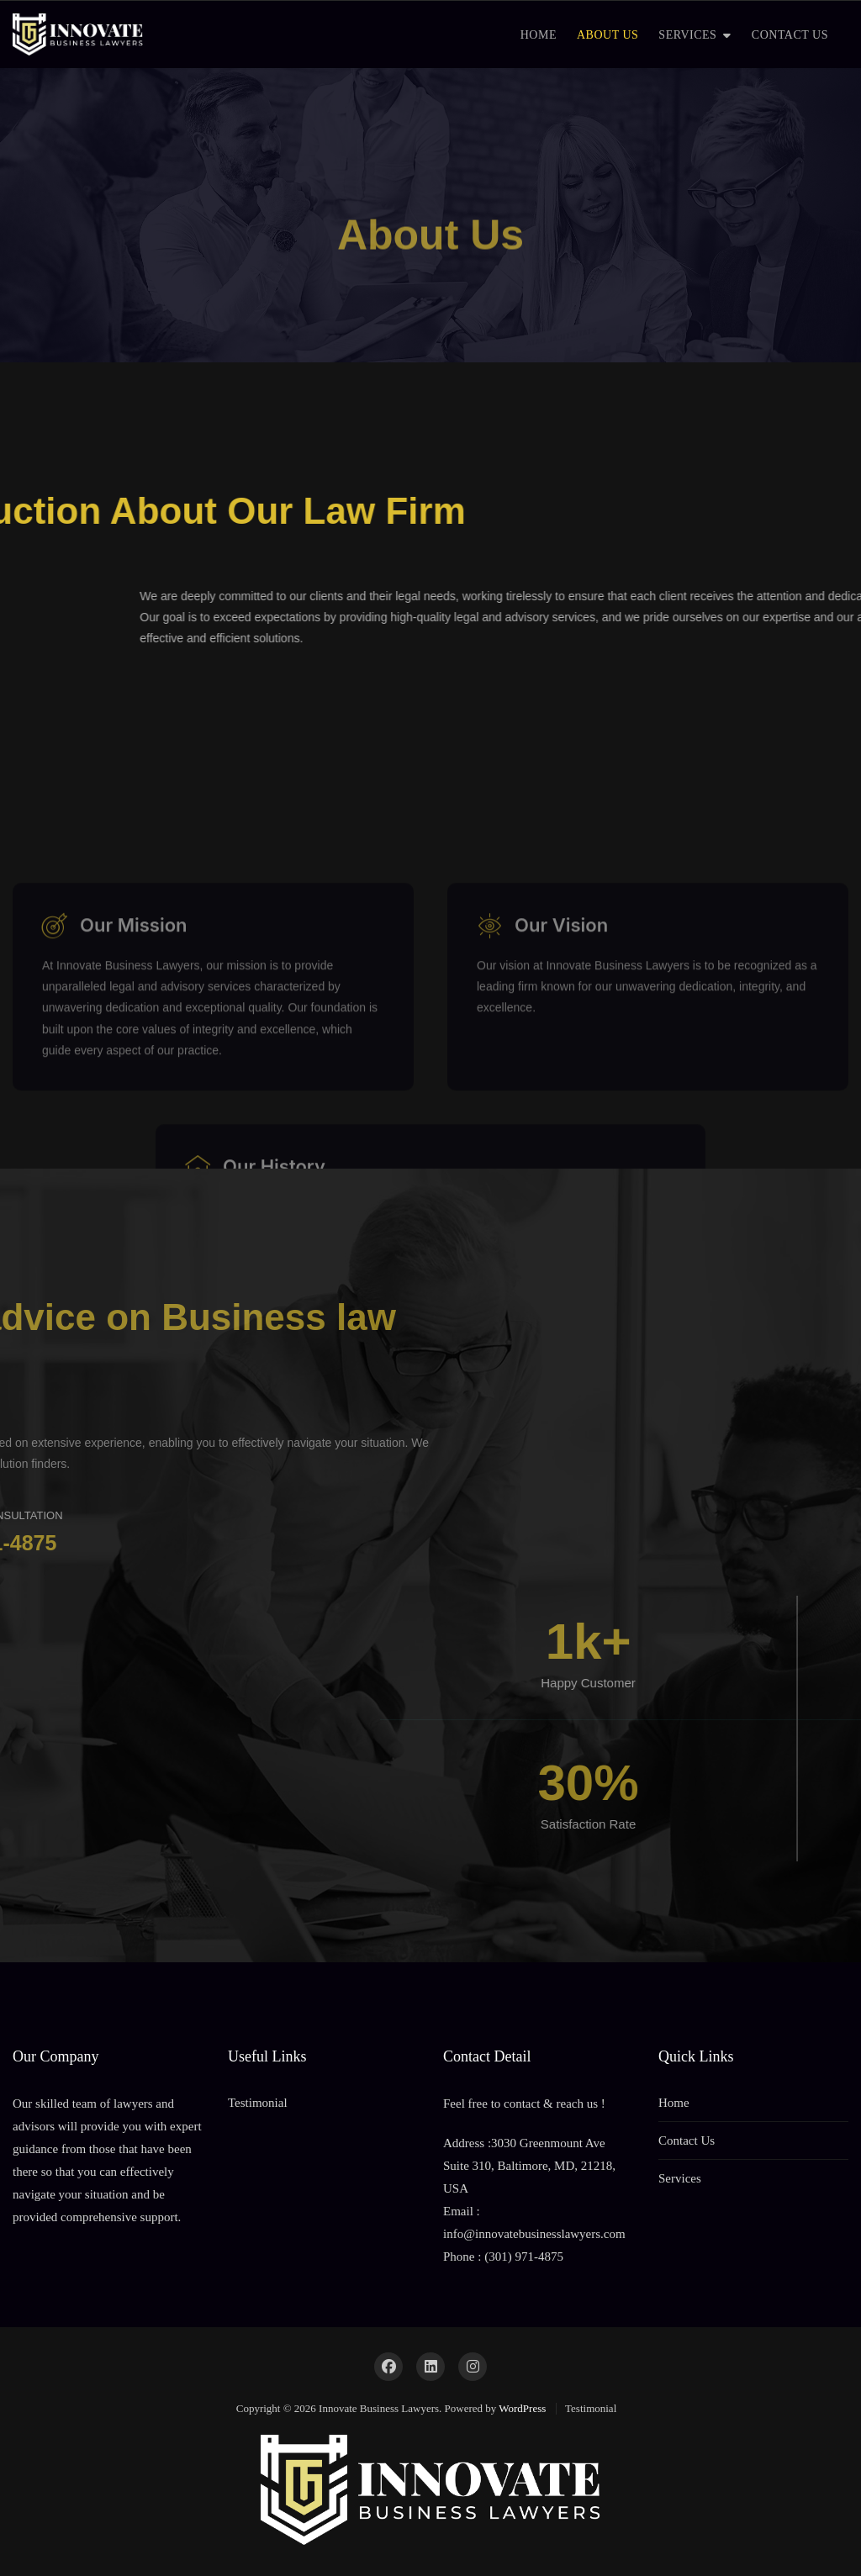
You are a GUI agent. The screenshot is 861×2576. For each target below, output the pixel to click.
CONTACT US (790, 35)
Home (673, 2102)
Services (679, 2178)
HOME (538, 35)
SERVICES (687, 35)
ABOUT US (607, 35)
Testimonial (258, 2102)
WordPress (522, 2408)
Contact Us (686, 2140)
